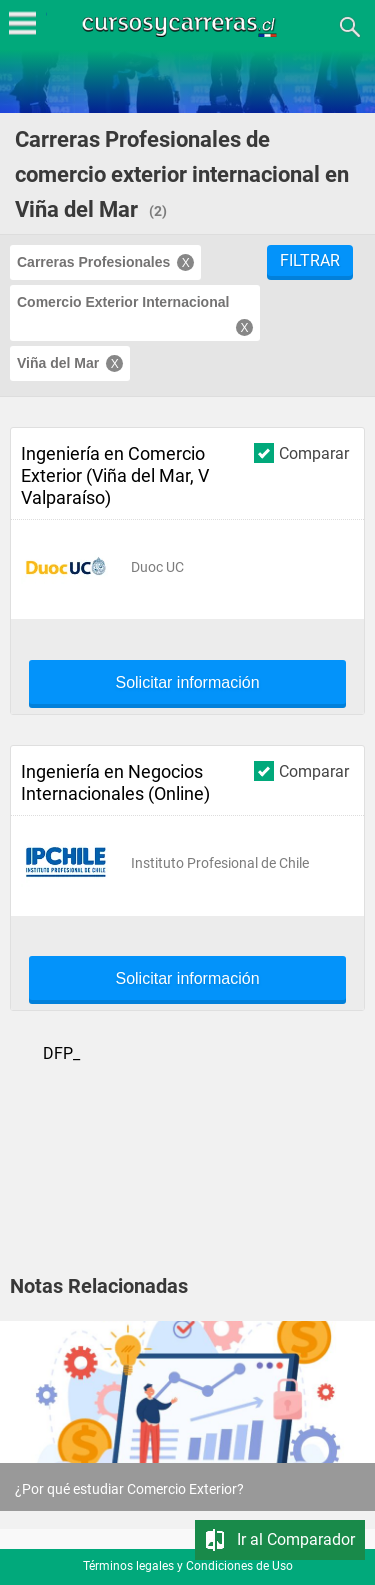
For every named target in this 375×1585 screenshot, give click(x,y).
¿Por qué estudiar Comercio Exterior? (129, 1489)
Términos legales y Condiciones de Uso (188, 1566)
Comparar (301, 452)
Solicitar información (187, 683)
